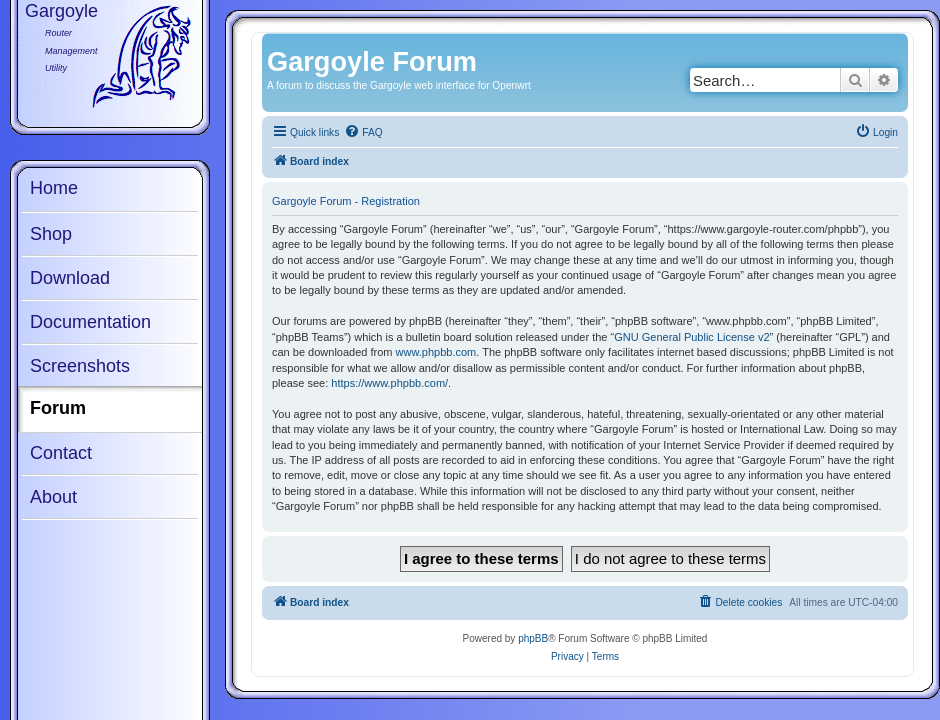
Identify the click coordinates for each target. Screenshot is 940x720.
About (53, 497)
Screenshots (80, 366)
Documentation (90, 322)
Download (70, 278)
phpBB (533, 638)
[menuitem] (363, 133)
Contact (61, 453)
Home (54, 188)
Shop (51, 234)
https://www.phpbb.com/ (389, 383)
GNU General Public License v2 (691, 337)
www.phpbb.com (436, 352)
